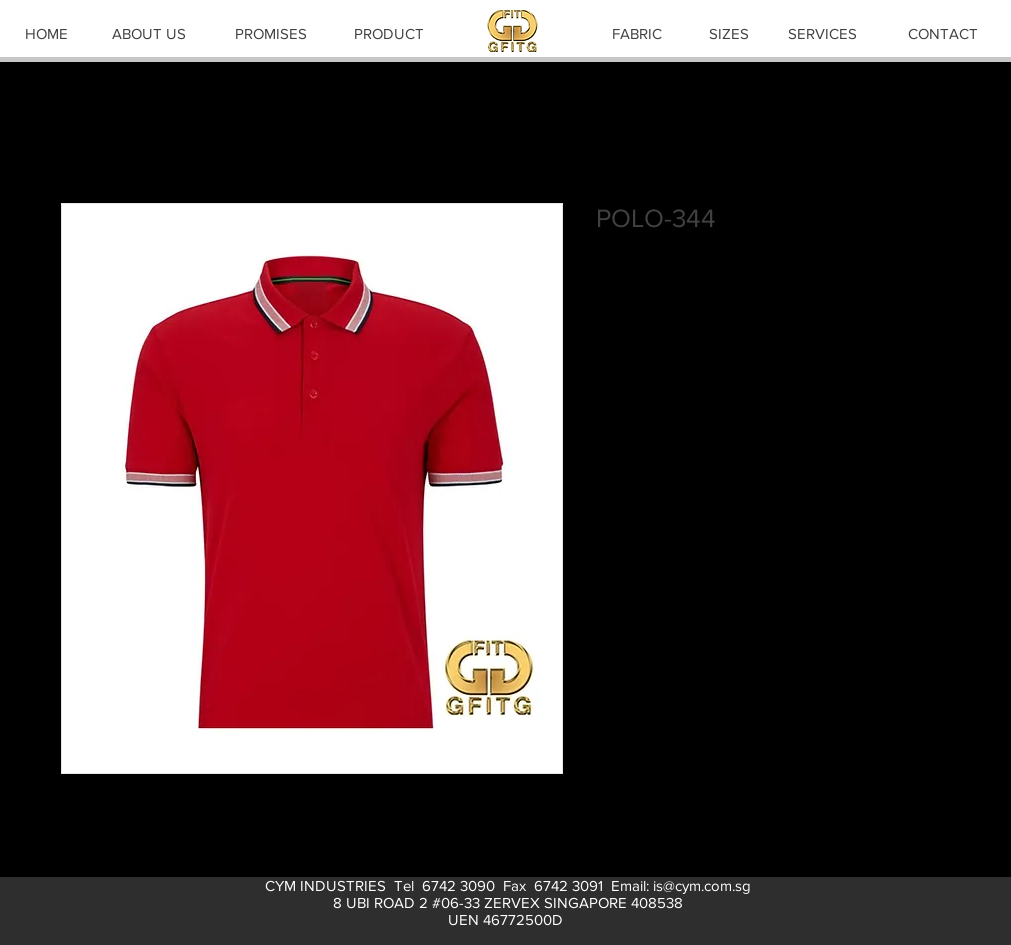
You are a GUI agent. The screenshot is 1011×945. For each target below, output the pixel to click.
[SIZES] (729, 33)
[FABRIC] (637, 33)
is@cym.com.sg (702, 885)
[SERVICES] (823, 33)
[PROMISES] (271, 33)
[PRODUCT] (389, 33)
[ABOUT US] (149, 33)
